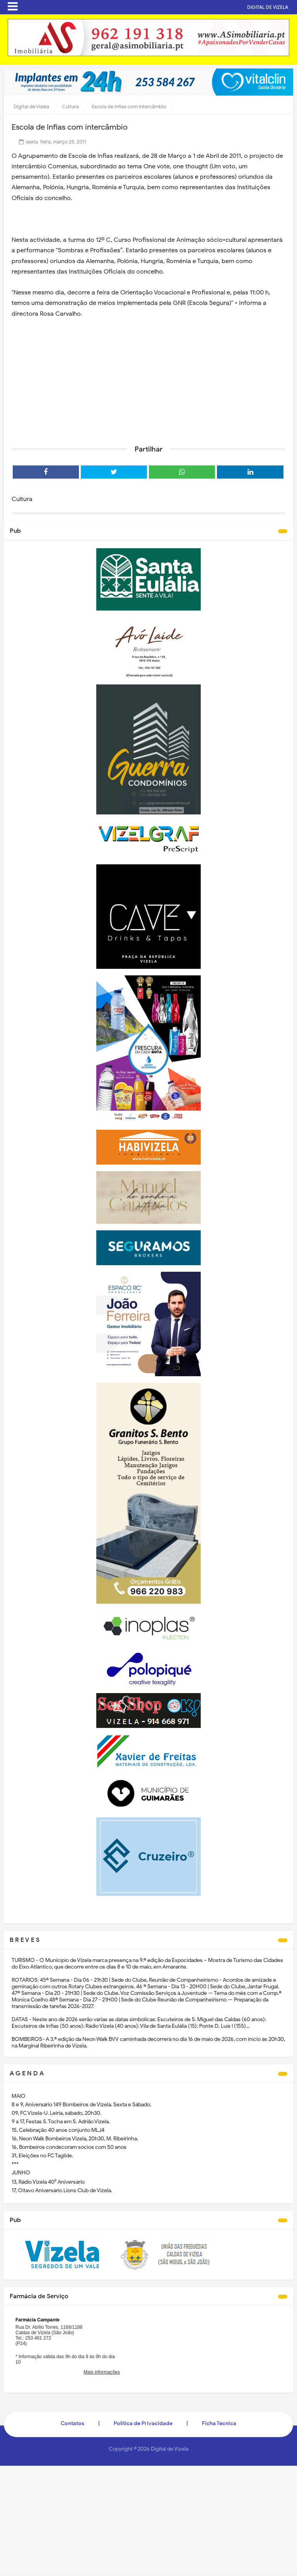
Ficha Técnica (219, 2423)
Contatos (72, 2423)
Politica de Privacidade (143, 2423)
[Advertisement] (148, 379)
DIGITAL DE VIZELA (267, 7)
